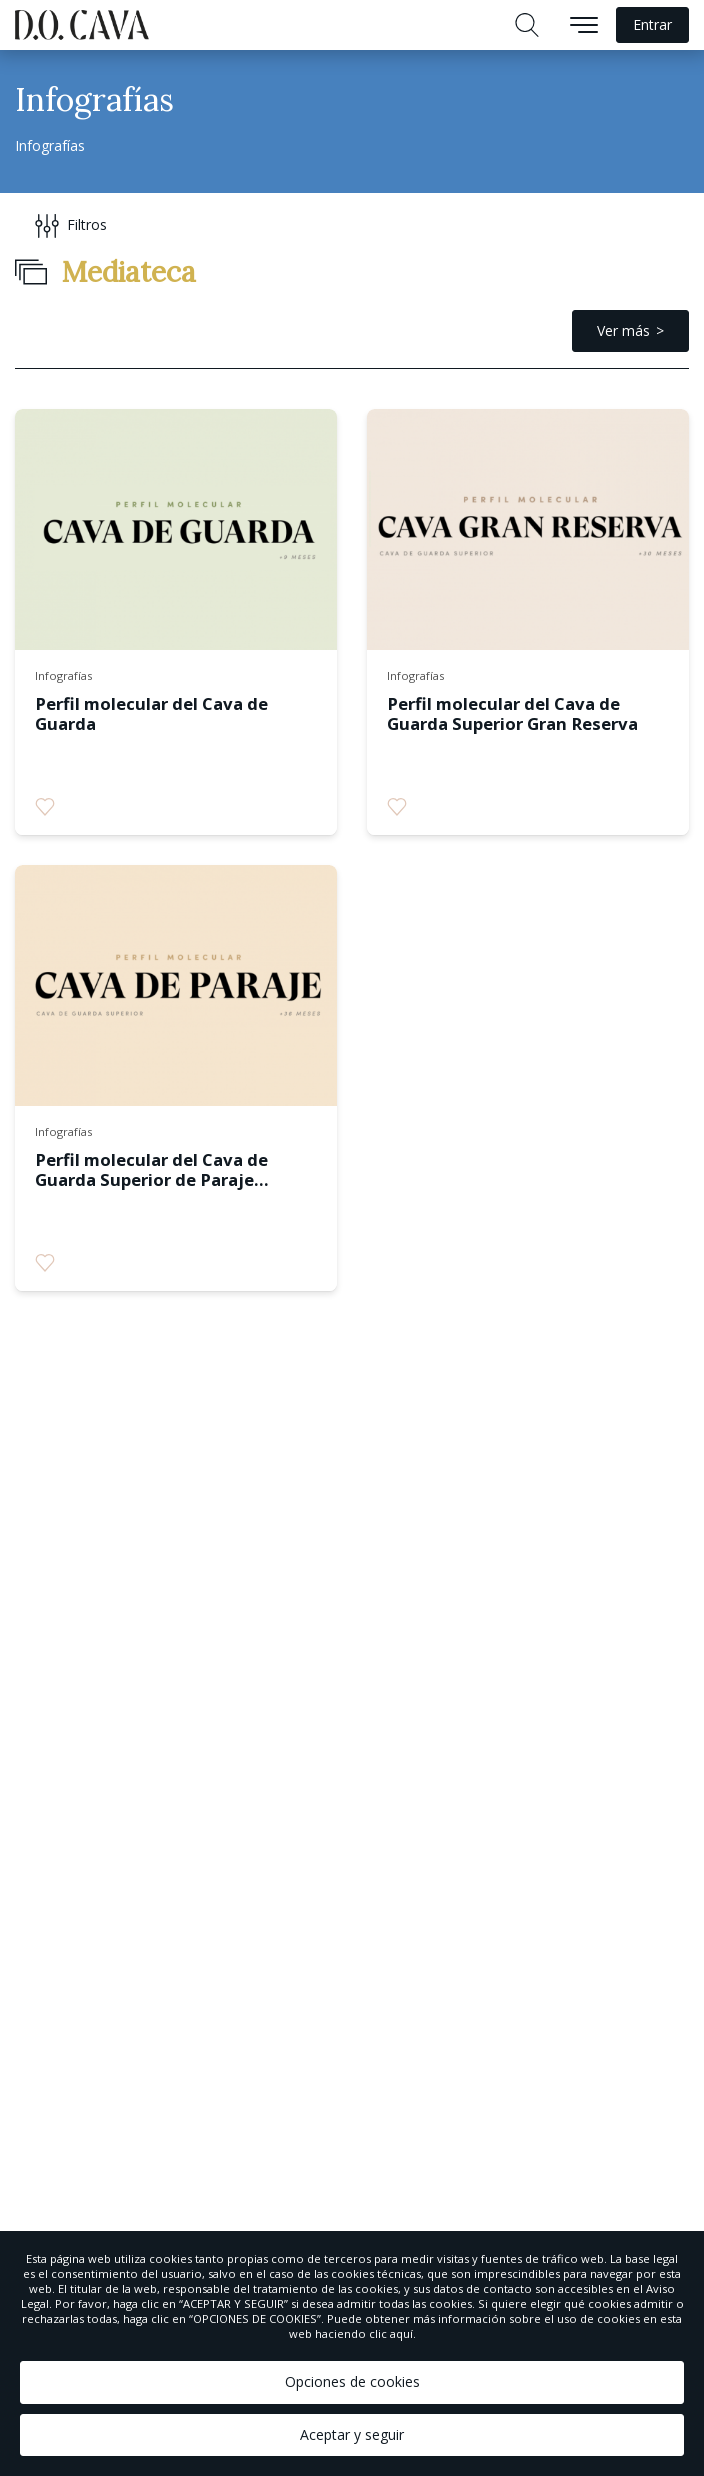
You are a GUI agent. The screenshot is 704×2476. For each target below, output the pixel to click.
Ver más (623, 330)
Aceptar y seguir (352, 2434)
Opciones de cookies (352, 2381)
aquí (401, 2333)
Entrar (652, 24)
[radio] (45, 807)
